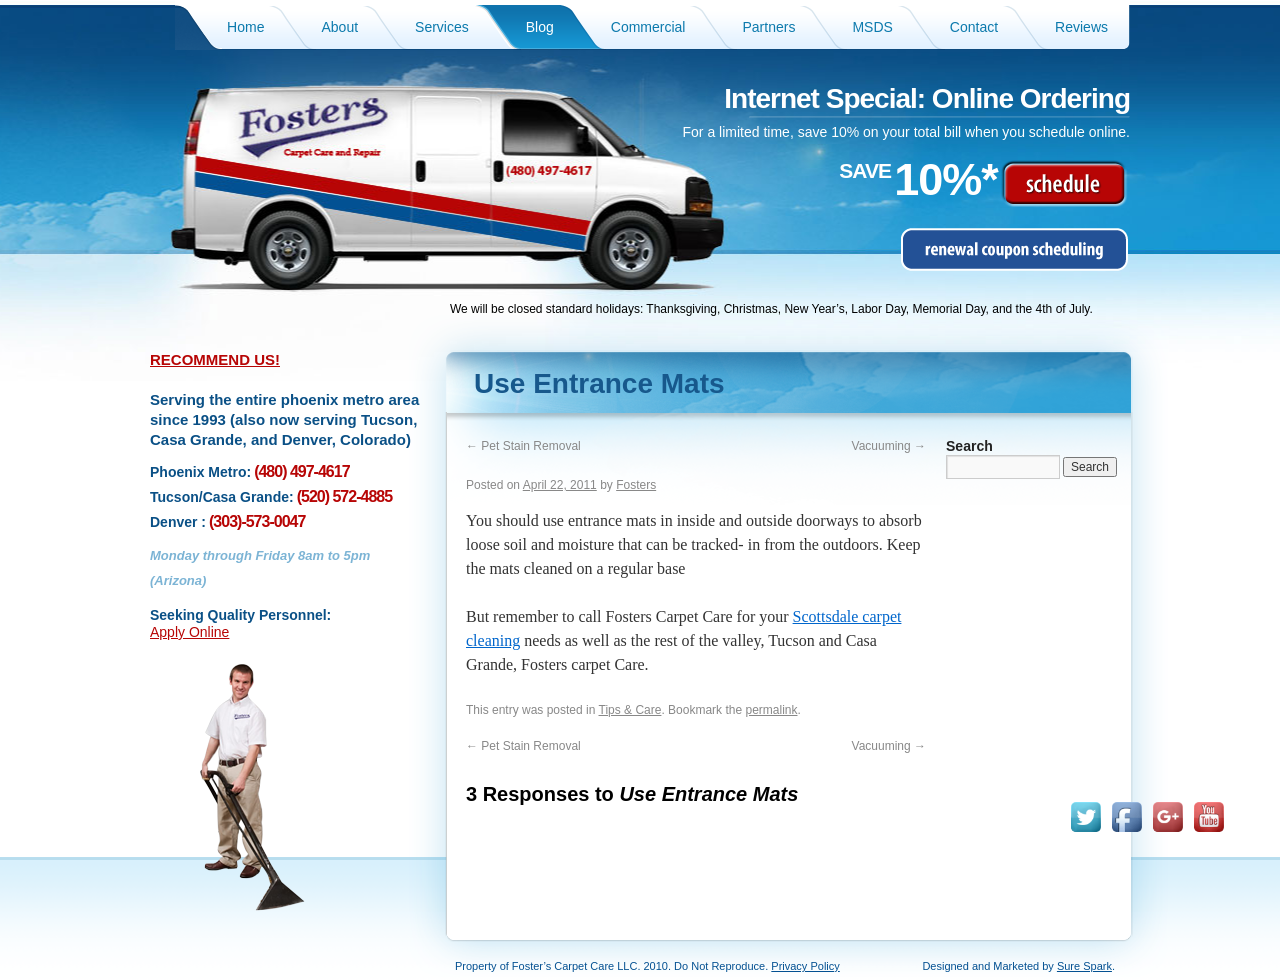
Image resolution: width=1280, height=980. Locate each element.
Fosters (636, 485)
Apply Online (189, 632)
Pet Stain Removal (523, 446)
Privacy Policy (805, 966)
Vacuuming (889, 446)
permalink (771, 710)
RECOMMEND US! (215, 359)
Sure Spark (1084, 966)
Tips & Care (630, 710)
